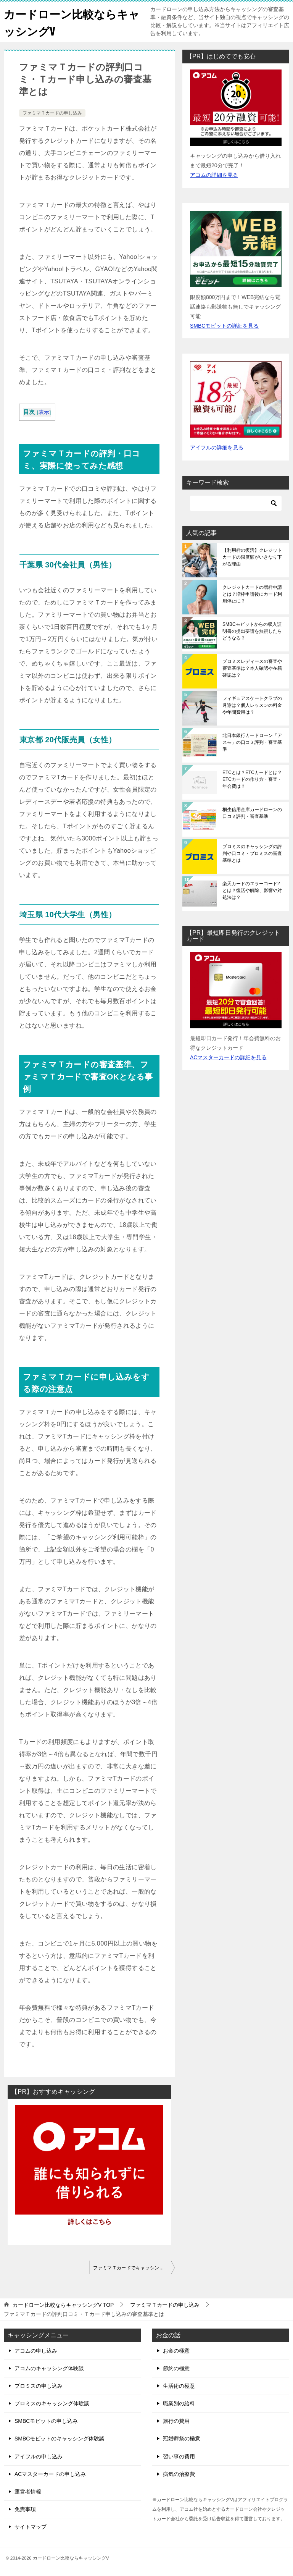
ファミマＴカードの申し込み (52, 113)
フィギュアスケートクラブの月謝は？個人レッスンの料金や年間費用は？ (252, 705)
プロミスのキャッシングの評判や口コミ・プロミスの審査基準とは (252, 853)
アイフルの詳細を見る (216, 447)
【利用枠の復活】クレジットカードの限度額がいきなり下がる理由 (252, 557)
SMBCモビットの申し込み (46, 2421)
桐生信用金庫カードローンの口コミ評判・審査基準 (252, 813)
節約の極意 (176, 2368)
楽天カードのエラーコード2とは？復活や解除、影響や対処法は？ (252, 890)
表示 (44, 412)
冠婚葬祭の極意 (181, 2438)
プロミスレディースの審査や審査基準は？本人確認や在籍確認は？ (252, 668)
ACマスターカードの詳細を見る (228, 1057)
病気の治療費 (179, 2474)
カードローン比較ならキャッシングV (68, 22)
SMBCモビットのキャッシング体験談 (59, 2438)
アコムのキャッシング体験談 (49, 2368)
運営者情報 (27, 2492)
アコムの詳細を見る (214, 175)
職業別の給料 (179, 2403)
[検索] (236, 503)
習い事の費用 (179, 2456)
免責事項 (25, 2509)
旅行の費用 (176, 2421)
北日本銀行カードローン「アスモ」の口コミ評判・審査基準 (252, 742)
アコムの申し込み (35, 2351)
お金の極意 (176, 2351)
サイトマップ (30, 2527)
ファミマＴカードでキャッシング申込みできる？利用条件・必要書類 (134, 2268)
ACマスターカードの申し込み (50, 2474)
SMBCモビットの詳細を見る (224, 326)
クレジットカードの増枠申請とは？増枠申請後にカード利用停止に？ (252, 594)
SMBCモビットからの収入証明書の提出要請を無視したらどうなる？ (252, 631)
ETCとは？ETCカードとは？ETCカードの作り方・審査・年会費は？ (252, 779)
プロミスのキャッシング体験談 (51, 2403)
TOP (63, 2305)
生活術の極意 (179, 2386)
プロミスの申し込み (38, 2386)
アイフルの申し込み (38, 2456)
